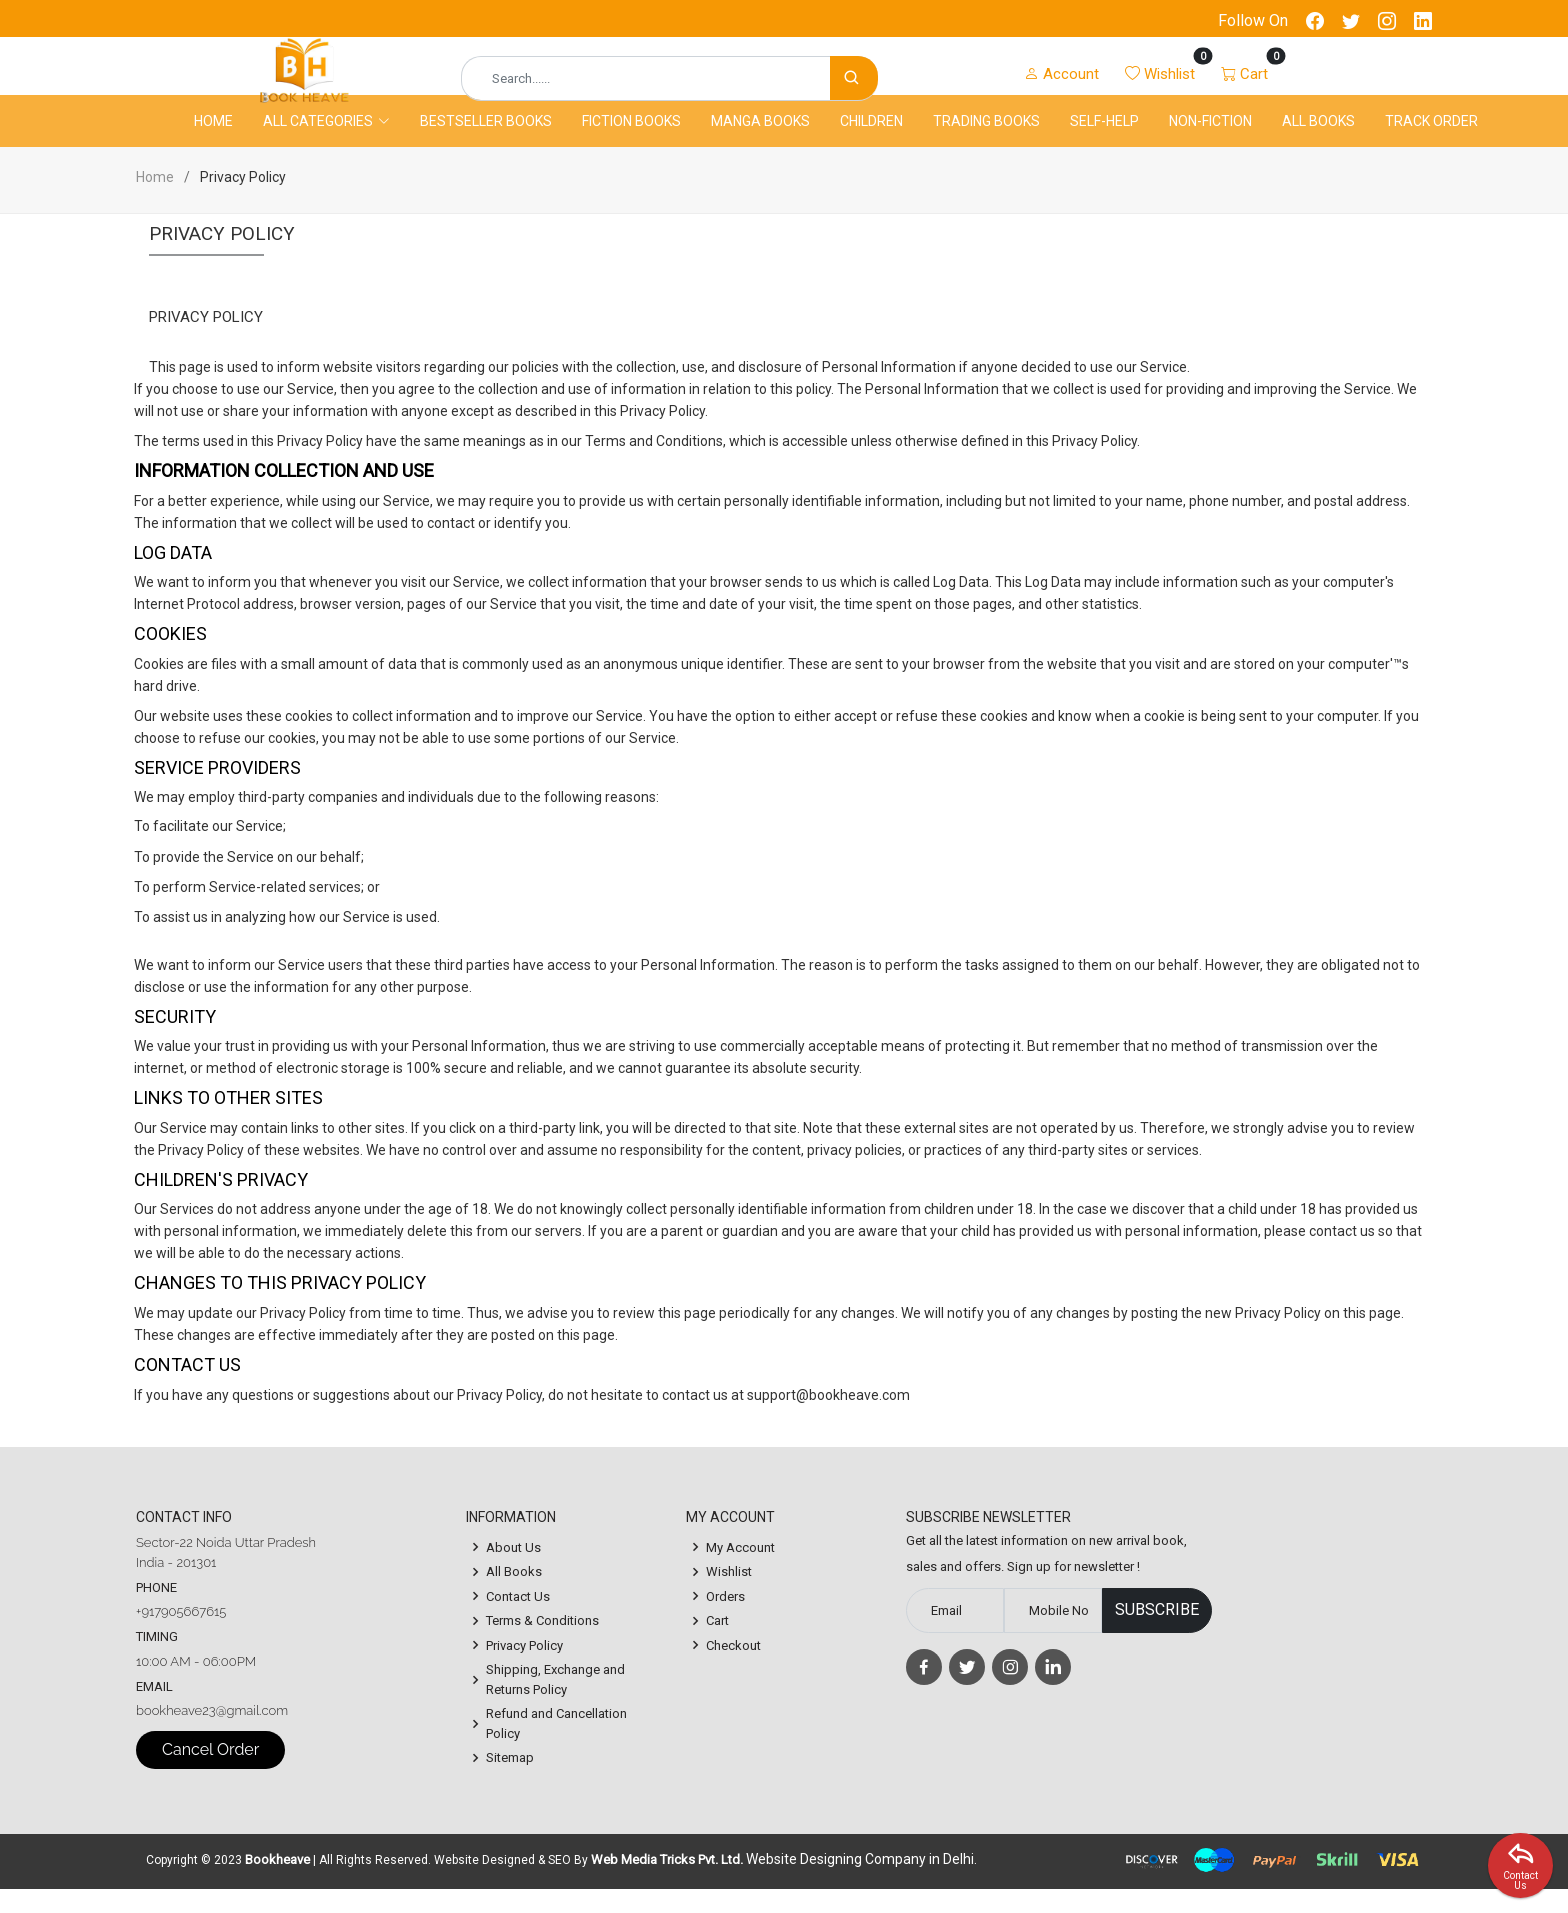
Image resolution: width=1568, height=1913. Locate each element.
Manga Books (760, 143)
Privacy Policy (524, 1668)
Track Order (1431, 143)
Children (871, 143)
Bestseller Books (486, 143)
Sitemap (510, 1781)
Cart (717, 1644)
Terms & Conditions (542, 1644)
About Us (513, 1570)
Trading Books (986, 143)
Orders (725, 1619)
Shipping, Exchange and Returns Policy (555, 1703)
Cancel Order (210, 1773)
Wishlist (729, 1595)
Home (213, 143)
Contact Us (518, 1619)
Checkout (733, 1668)
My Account (740, 1570)
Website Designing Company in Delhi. (861, 1883)
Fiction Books (631, 143)
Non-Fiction (1210, 143)
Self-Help (1104, 143)
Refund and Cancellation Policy (556, 1747)
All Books (1318, 143)
